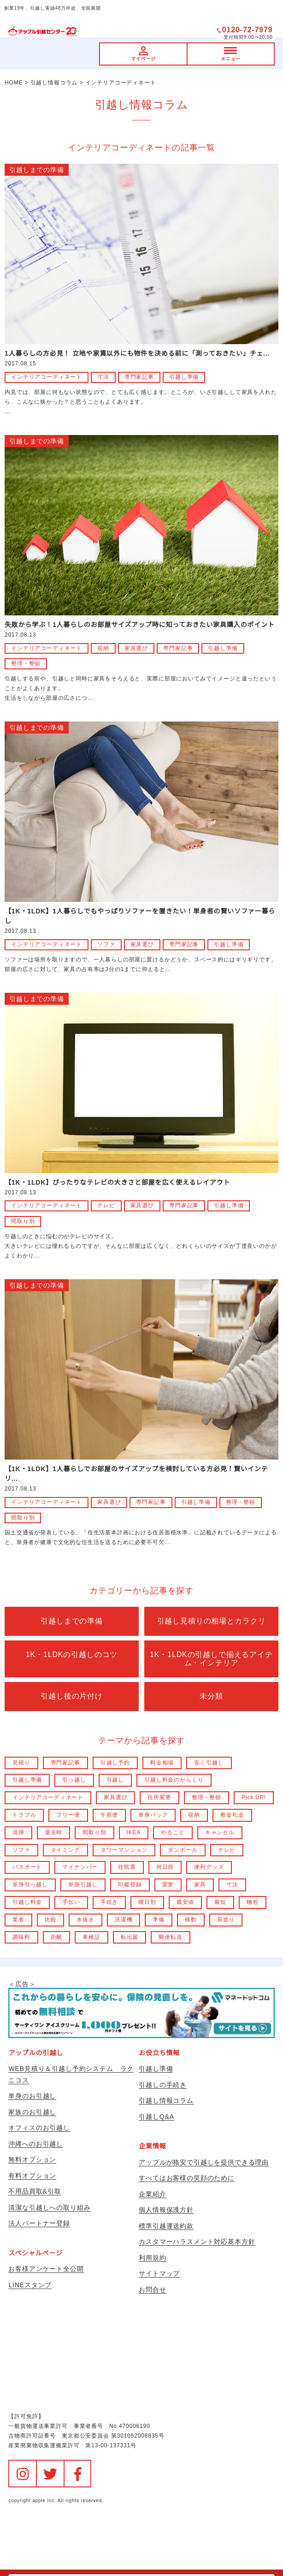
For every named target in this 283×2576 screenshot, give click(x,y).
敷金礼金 (232, 1815)
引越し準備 (184, 377)
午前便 (109, 1815)
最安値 (186, 1902)
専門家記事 (139, 377)
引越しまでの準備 (36, 169)
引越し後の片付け (72, 1696)
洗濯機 (124, 1919)
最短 (220, 1902)
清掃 (18, 1832)
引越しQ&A (156, 2116)
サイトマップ (159, 2273)
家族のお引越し (32, 2112)
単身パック (153, 1815)
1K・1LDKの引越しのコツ (72, 1654)
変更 (168, 1884)
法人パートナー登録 (39, 2223)
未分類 (211, 1696)
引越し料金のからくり (173, 1780)
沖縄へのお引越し (35, 2143)
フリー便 (68, 1815)
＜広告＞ (141, 2009)
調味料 (21, 1937)
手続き (109, 1902)
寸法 (103, 377)
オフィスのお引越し (39, 2127)
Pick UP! (254, 1797)
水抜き (85, 1919)
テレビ (106, 1205)
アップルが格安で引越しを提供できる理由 (204, 2162)
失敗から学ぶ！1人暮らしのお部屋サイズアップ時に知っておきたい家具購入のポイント (140, 624)
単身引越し (83, 1884)
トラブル (24, 1815)
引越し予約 (115, 1762)
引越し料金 (27, 1902)
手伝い (71, 1902)
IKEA (134, 1832)
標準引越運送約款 (166, 2226)
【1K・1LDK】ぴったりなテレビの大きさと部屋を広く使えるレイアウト (117, 1182)
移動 (191, 1919)
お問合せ (152, 2289)
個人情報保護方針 (166, 2209)
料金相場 (162, 1762)
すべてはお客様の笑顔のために (187, 2178)
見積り (21, 1762)
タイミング (65, 1850)
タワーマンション (124, 1850)
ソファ (106, 944)
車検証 (91, 1937)
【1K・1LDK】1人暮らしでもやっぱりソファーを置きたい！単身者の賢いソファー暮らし (140, 915)
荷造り (226, 1919)
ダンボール (182, 1850)
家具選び (136, 648)
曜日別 (147, 1902)
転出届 (130, 1937)
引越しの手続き (163, 2084)
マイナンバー (80, 1867)
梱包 (253, 1902)
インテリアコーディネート (46, 377)
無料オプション (32, 2159)
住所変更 (159, 1797)
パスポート (27, 1867)
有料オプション (32, 2175)
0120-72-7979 (247, 30)
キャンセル (220, 1832)
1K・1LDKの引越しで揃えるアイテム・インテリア (211, 1659)
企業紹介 (152, 2194)
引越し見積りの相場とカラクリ (211, 1621)
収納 (103, 648)
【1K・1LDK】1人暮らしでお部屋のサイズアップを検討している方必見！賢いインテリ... (136, 1473)
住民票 (127, 1867)
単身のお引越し (32, 2095)
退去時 (54, 1832)
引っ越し (74, 1780)
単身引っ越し (30, 1884)
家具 (200, 1884)
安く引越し (209, 1762)
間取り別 (23, 1221)
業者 (18, 1919)
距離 (57, 1937)
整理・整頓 (26, 663)
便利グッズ (209, 1867)
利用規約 (152, 2257)
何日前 (165, 1867)
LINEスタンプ (30, 2285)
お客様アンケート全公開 (45, 2268)
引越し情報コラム (166, 2100)
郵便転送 (170, 1937)
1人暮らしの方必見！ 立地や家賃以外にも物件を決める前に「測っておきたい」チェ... (137, 353)
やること (172, 1832)
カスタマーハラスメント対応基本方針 (197, 2241)
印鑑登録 (130, 1884)
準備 (159, 1919)
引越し (115, 1780)
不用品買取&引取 (34, 2191)
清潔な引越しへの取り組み (49, 2207)
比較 (51, 1919)
